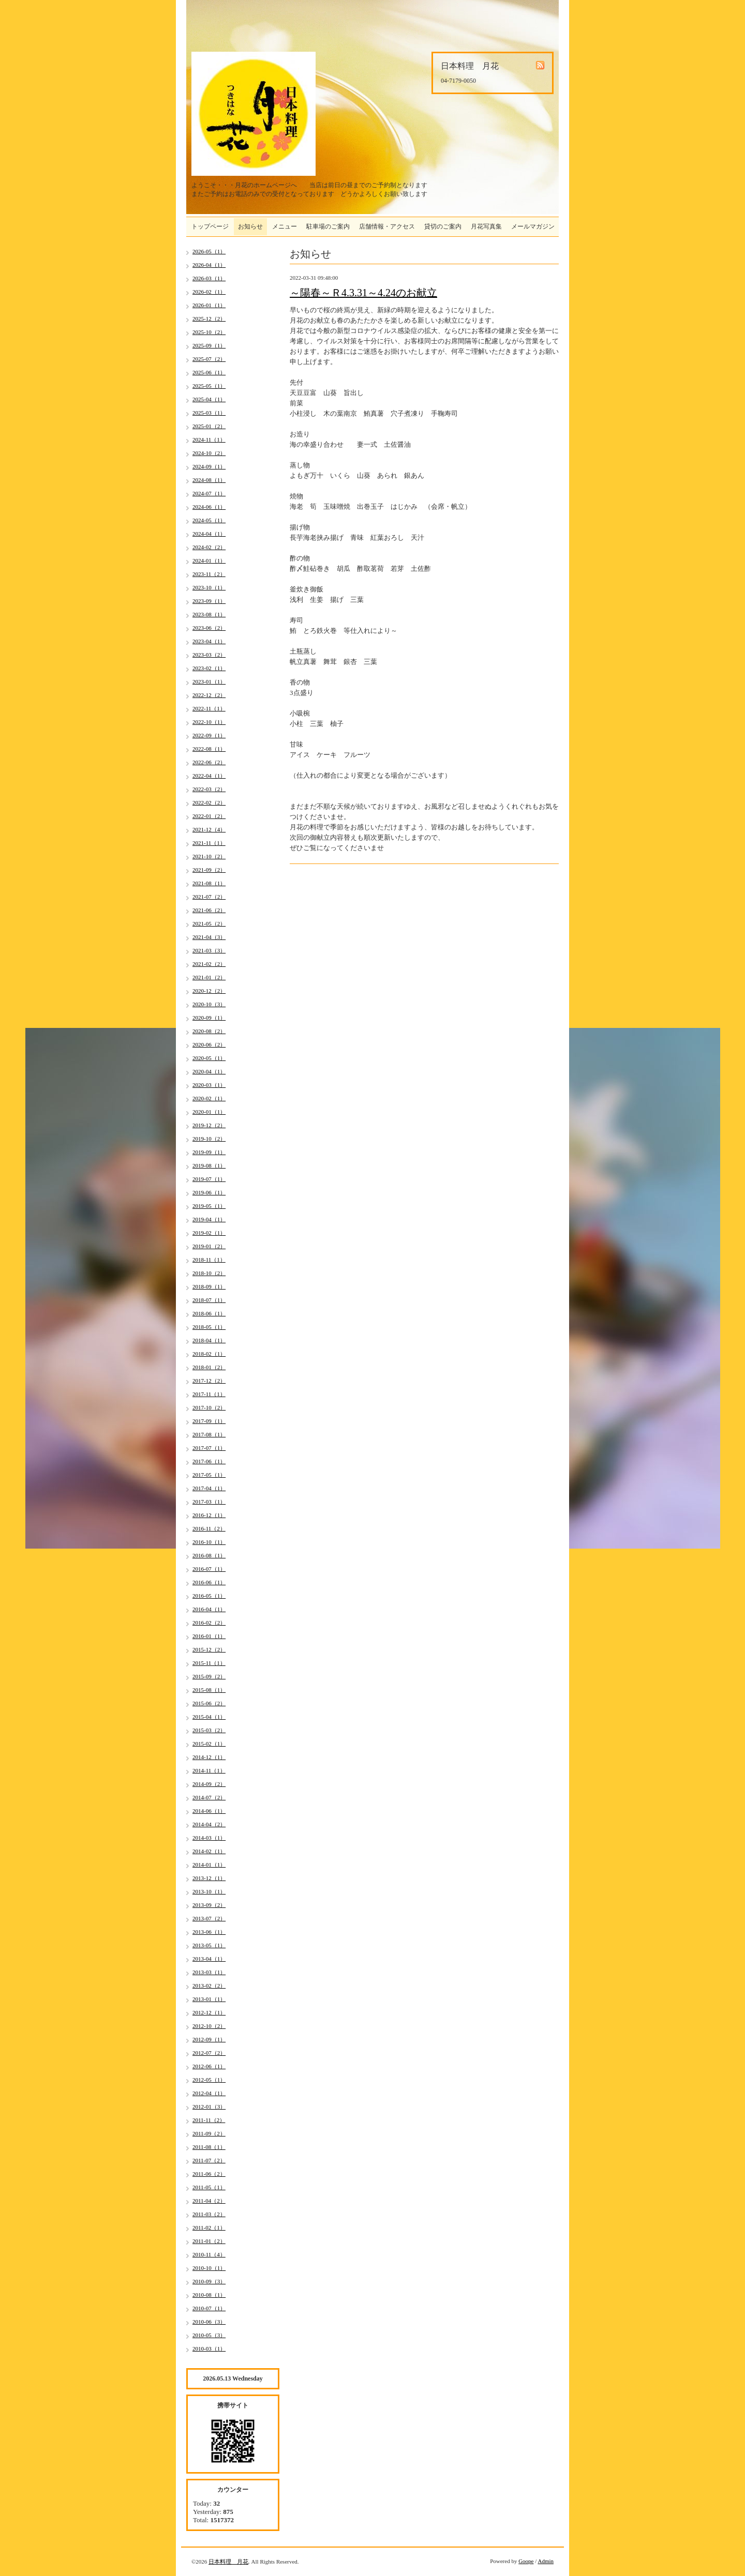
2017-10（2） (209, 1407)
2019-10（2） (209, 1138)
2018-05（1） (209, 1327)
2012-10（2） (209, 2026)
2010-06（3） (209, 2322)
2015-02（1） (209, 1743)
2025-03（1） (209, 413)
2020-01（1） (209, 1112)
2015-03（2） (209, 1730)
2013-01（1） (209, 1999)
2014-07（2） (209, 1797)
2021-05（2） (209, 923)
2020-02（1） (209, 1098)
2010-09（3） (209, 2281)
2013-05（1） (209, 1945)
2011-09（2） (209, 2133)
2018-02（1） (209, 1354)
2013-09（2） (209, 1905)
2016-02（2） (209, 1622)
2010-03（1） (209, 2348)
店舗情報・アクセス (387, 226)
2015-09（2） (209, 1676)
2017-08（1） (209, 1434)
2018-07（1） (209, 1300)
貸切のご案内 (442, 226)
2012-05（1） (209, 2080)
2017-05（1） (209, 1475)
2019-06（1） (209, 1192)
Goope (525, 2561)
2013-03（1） (209, 1972)
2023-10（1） (209, 587)
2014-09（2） (209, 1784)
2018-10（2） (209, 1273)
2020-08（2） (209, 1031)
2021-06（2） (209, 910)
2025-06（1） (209, 372)
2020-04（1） (209, 1071)
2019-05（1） (209, 1206)
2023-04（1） (209, 641)
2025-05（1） (209, 386)
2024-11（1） (209, 439)
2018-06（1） (209, 1313)
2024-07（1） (209, 493)
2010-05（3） (209, 2335)
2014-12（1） (209, 1757)
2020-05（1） (209, 1058)
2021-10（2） (209, 856)
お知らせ (250, 226)
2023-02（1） (209, 668)
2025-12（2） (209, 318)
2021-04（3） (209, 937)
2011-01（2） (209, 2241)
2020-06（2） (209, 1044)
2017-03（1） (209, 1501)
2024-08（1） (209, 480)
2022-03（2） (209, 789)
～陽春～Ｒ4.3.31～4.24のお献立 (363, 292)
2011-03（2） (209, 2214)
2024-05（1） (209, 520)
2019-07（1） (209, 1179)
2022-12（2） (209, 695)
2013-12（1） (209, 1878)
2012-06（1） (209, 2066)
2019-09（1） (209, 1152)
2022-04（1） (209, 775)
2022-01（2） (209, 816)
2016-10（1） (209, 1542)
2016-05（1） (209, 1596)
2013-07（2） (209, 1918)
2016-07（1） (209, 1569)
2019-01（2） (209, 1246)
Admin (546, 2561)
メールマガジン (533, 226)
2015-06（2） (209, 1703)
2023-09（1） (209, 601)
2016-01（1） (209, 1636)
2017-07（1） (209, 1448)
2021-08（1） (209, 883)
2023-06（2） (209, 628)
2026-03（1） (209, 278)
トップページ (210, 226)
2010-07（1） (209, 2308)
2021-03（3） (209, 950)
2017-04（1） (209, 1488)
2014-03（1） (209, 1838)
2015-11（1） (209, 1663)
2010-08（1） (209, 2295)
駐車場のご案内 (328, 226)
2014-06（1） (209, 1811)
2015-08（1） (209, 1690)
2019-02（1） (209, 1233)
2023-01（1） (209, 681)
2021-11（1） (209, 843)
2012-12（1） (209, 2012)
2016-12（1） (209, 1515)
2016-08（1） (209, 1555)
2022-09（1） (209, 735)
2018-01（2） (209, 1367)
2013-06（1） (209, 1932)
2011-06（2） (209, 2174)
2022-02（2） (209, 802)
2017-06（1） (209, 1461)
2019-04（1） (209, 1219)
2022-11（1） (209, 708)
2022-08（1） (209, 749)
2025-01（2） (209, 426)
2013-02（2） (209, 1985)
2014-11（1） (209, 1770)
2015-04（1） (209, 1717)
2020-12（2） (209, 991)
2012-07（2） (209, 2053)
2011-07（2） (209, 2160)
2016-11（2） (209, 1528)
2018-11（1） (209, 1259)
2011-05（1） (209, 2187)
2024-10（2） (209, 453)
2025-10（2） (209, 332)
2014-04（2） (209, 1824)
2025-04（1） (209, 399)
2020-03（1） (209, 1085)
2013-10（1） (209, 1891)
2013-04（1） (209, 1959)
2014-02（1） (209, 1851)
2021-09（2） (209, 870)
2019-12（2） (209, 1125)
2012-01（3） (209, 2106)
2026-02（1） (209, 292)
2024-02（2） (209, 547)
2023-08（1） (209, 614)
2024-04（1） (209, 534)
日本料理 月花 (228, 2561)
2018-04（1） (209, 1340)
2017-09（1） (209, 1421)
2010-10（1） (209, 2268)
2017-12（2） (209, 1380)
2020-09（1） (209, 1017)
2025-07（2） (209, 359)
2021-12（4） (209, 829)
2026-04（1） (209, 265)
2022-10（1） (209, 722)
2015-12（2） (209, 1649)
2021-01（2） (209, 977)
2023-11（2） (209, 574)
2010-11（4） (209, 2254)
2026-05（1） (209, 251)
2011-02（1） (209, 2227)
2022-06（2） (209, 762)
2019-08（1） (209, 1165)
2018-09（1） (209, 1286)
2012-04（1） (209, 2093)
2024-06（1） (209, 507)
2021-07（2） (209, 896)
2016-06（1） (209, 1582)
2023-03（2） (209, 654)
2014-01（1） (209, 1864)
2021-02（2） (209, 964)
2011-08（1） (209, 2147)
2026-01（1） (209, 305)
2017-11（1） (209, 1394)
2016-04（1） (209, 1609)
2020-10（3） (209, 1004)
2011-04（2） (209, 2201)
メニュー (284, 226)
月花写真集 (486, 226)
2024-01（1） (209, 560)
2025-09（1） (209, 345)
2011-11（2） (208, 2120)
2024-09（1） (209, 466)
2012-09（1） (209, 2039)
